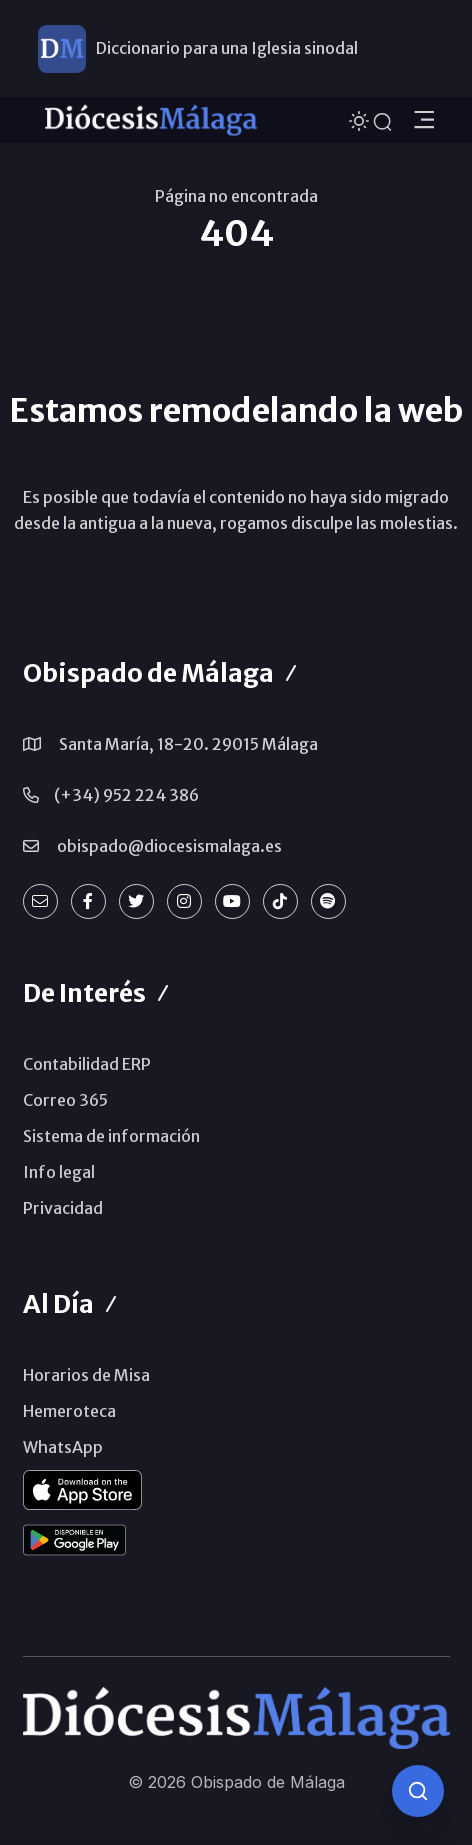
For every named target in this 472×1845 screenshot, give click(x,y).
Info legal (59, 1172)
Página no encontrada (236, 196)
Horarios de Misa (86, 1375)
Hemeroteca (69, 1411)
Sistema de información (111, 1136)
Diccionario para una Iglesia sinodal (227, 48)
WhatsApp (63, 1447)
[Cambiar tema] (361, 118)
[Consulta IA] (418, 1791)
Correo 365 (65, 1100)
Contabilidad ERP (87, 1064)
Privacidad (63, 1208)
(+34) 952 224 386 (126, 795)
